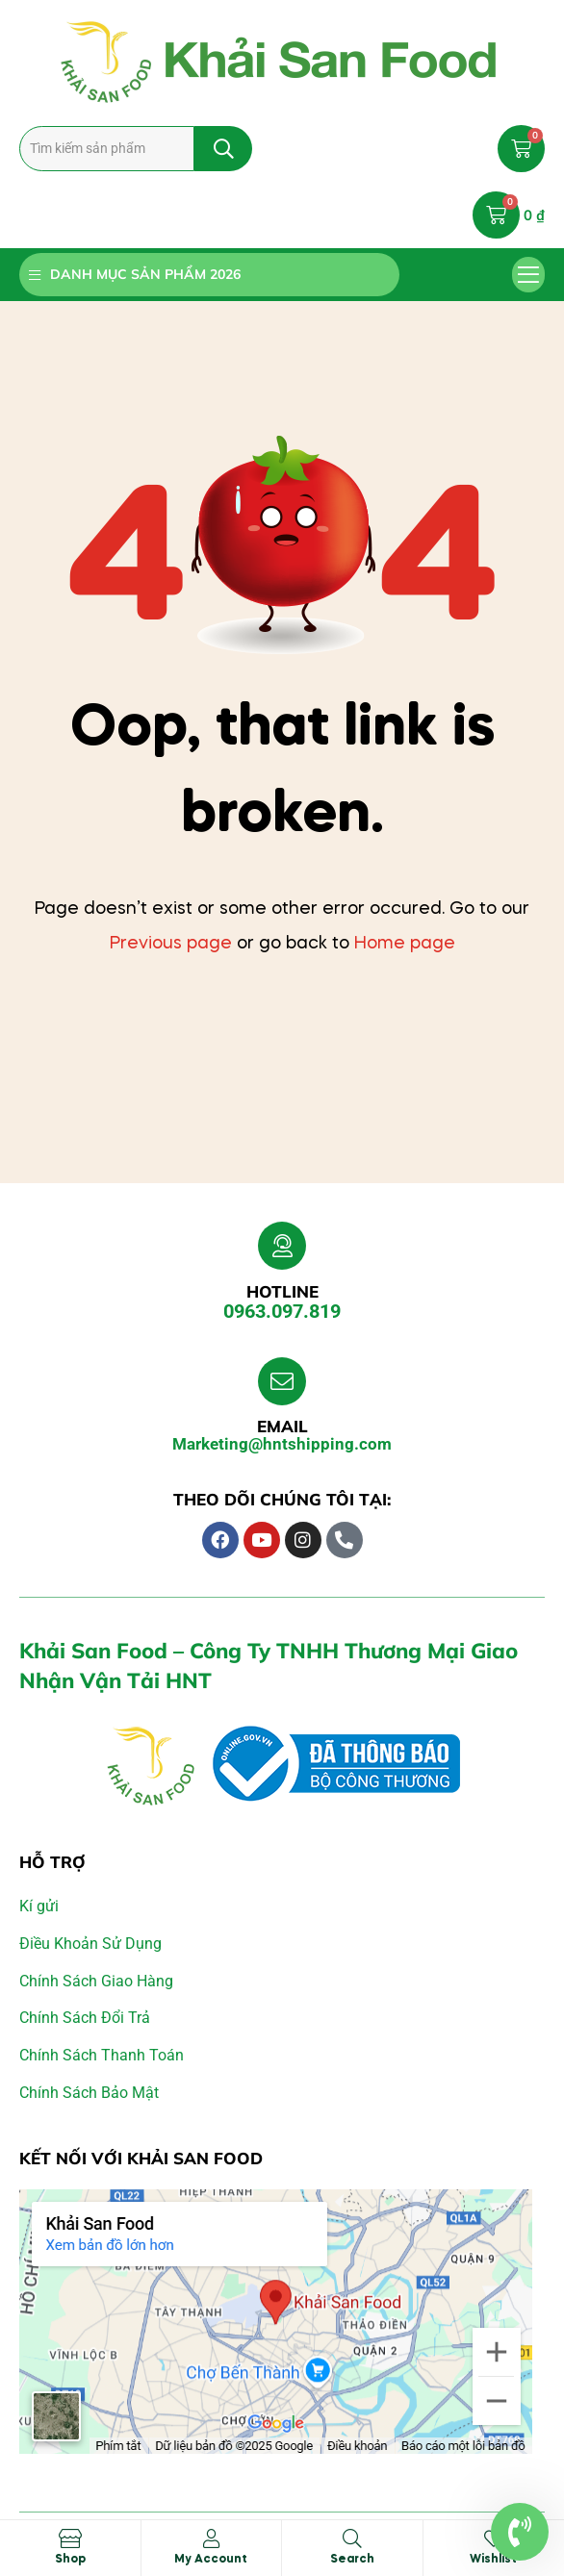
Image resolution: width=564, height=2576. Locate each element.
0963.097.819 (282, 1311)
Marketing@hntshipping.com (282, 1443)
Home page (404, 943)
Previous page (171, 943)
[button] (529, 275)
